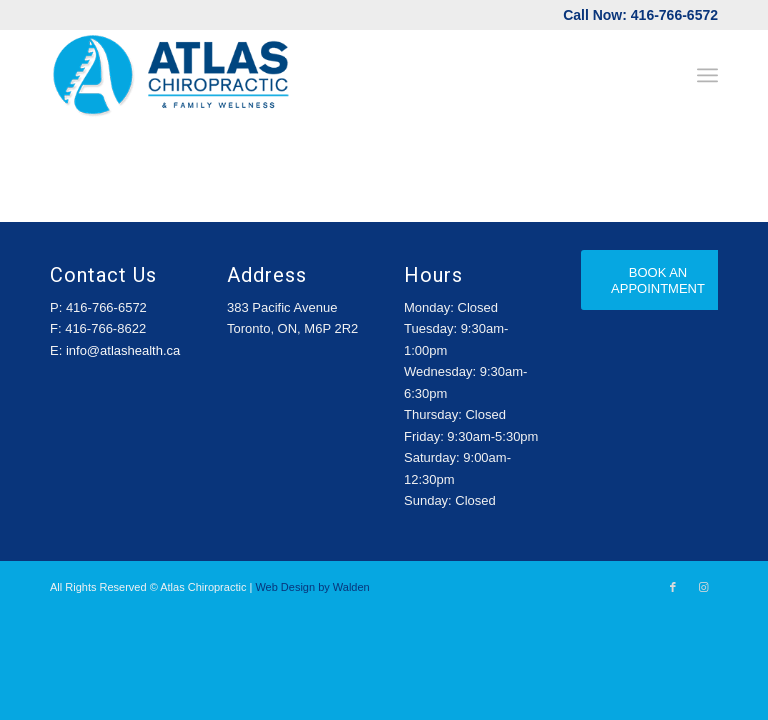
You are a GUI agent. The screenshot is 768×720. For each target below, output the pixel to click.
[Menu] (707, 75)
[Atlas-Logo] (171, 75)
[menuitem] (707, 75)
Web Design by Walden (312, 587)
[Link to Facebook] (673, 587)
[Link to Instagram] (703, 587)
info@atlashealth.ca (123, 350)
